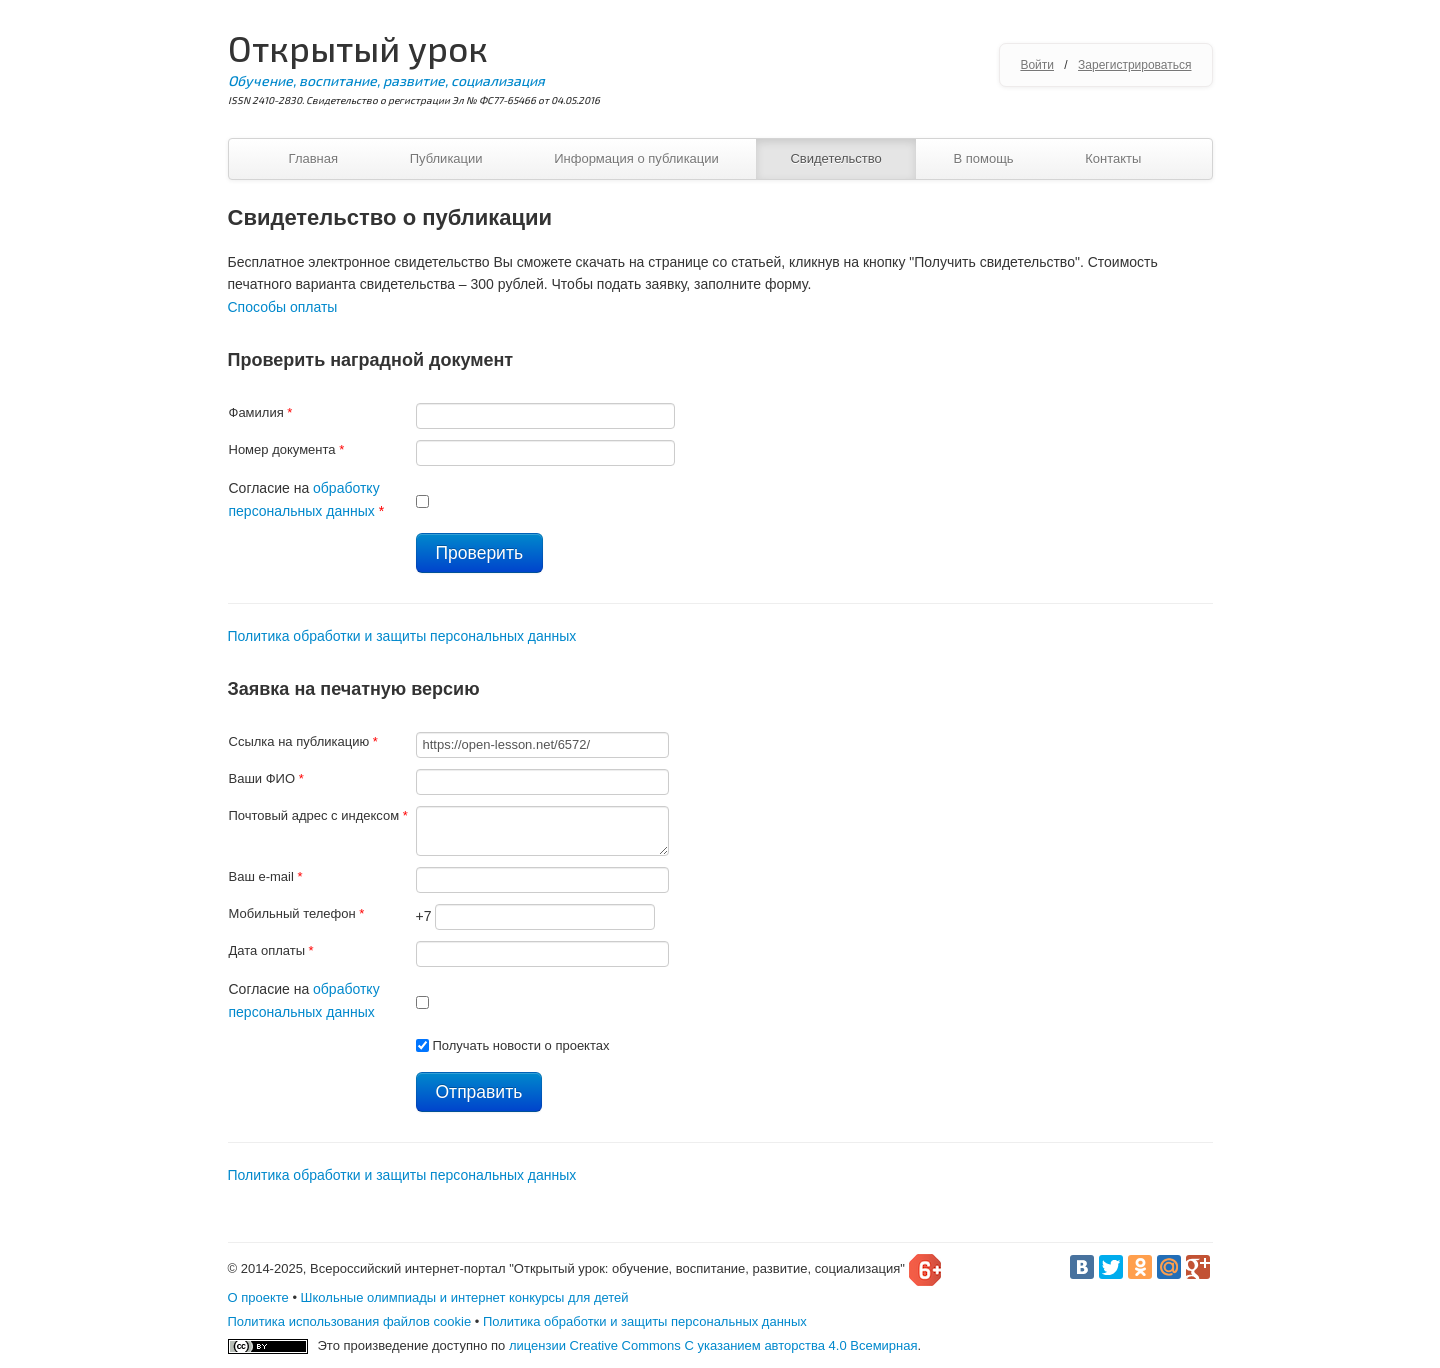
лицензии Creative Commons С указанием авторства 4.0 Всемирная (713, 1345)
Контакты (1113, 158)
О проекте (258, 1297)
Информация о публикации (636, 158)
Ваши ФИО (266, 778)
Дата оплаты (271, 950)
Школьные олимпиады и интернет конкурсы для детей (465, 1297)
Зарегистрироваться (1134, 65)
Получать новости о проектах (520, 1045)
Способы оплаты (283, 307)
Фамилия (261, 412)
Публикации (446, 158)
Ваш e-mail (266, 876)
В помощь (983, 158)
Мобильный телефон (297, 913)
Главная (313, 158)
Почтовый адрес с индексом (318, 815)
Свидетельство (835, 158)
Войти (1037, 65)
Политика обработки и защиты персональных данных (402, 636)
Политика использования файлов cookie (350, 1321)
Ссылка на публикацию (303, 741)
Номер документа (287, 449)
